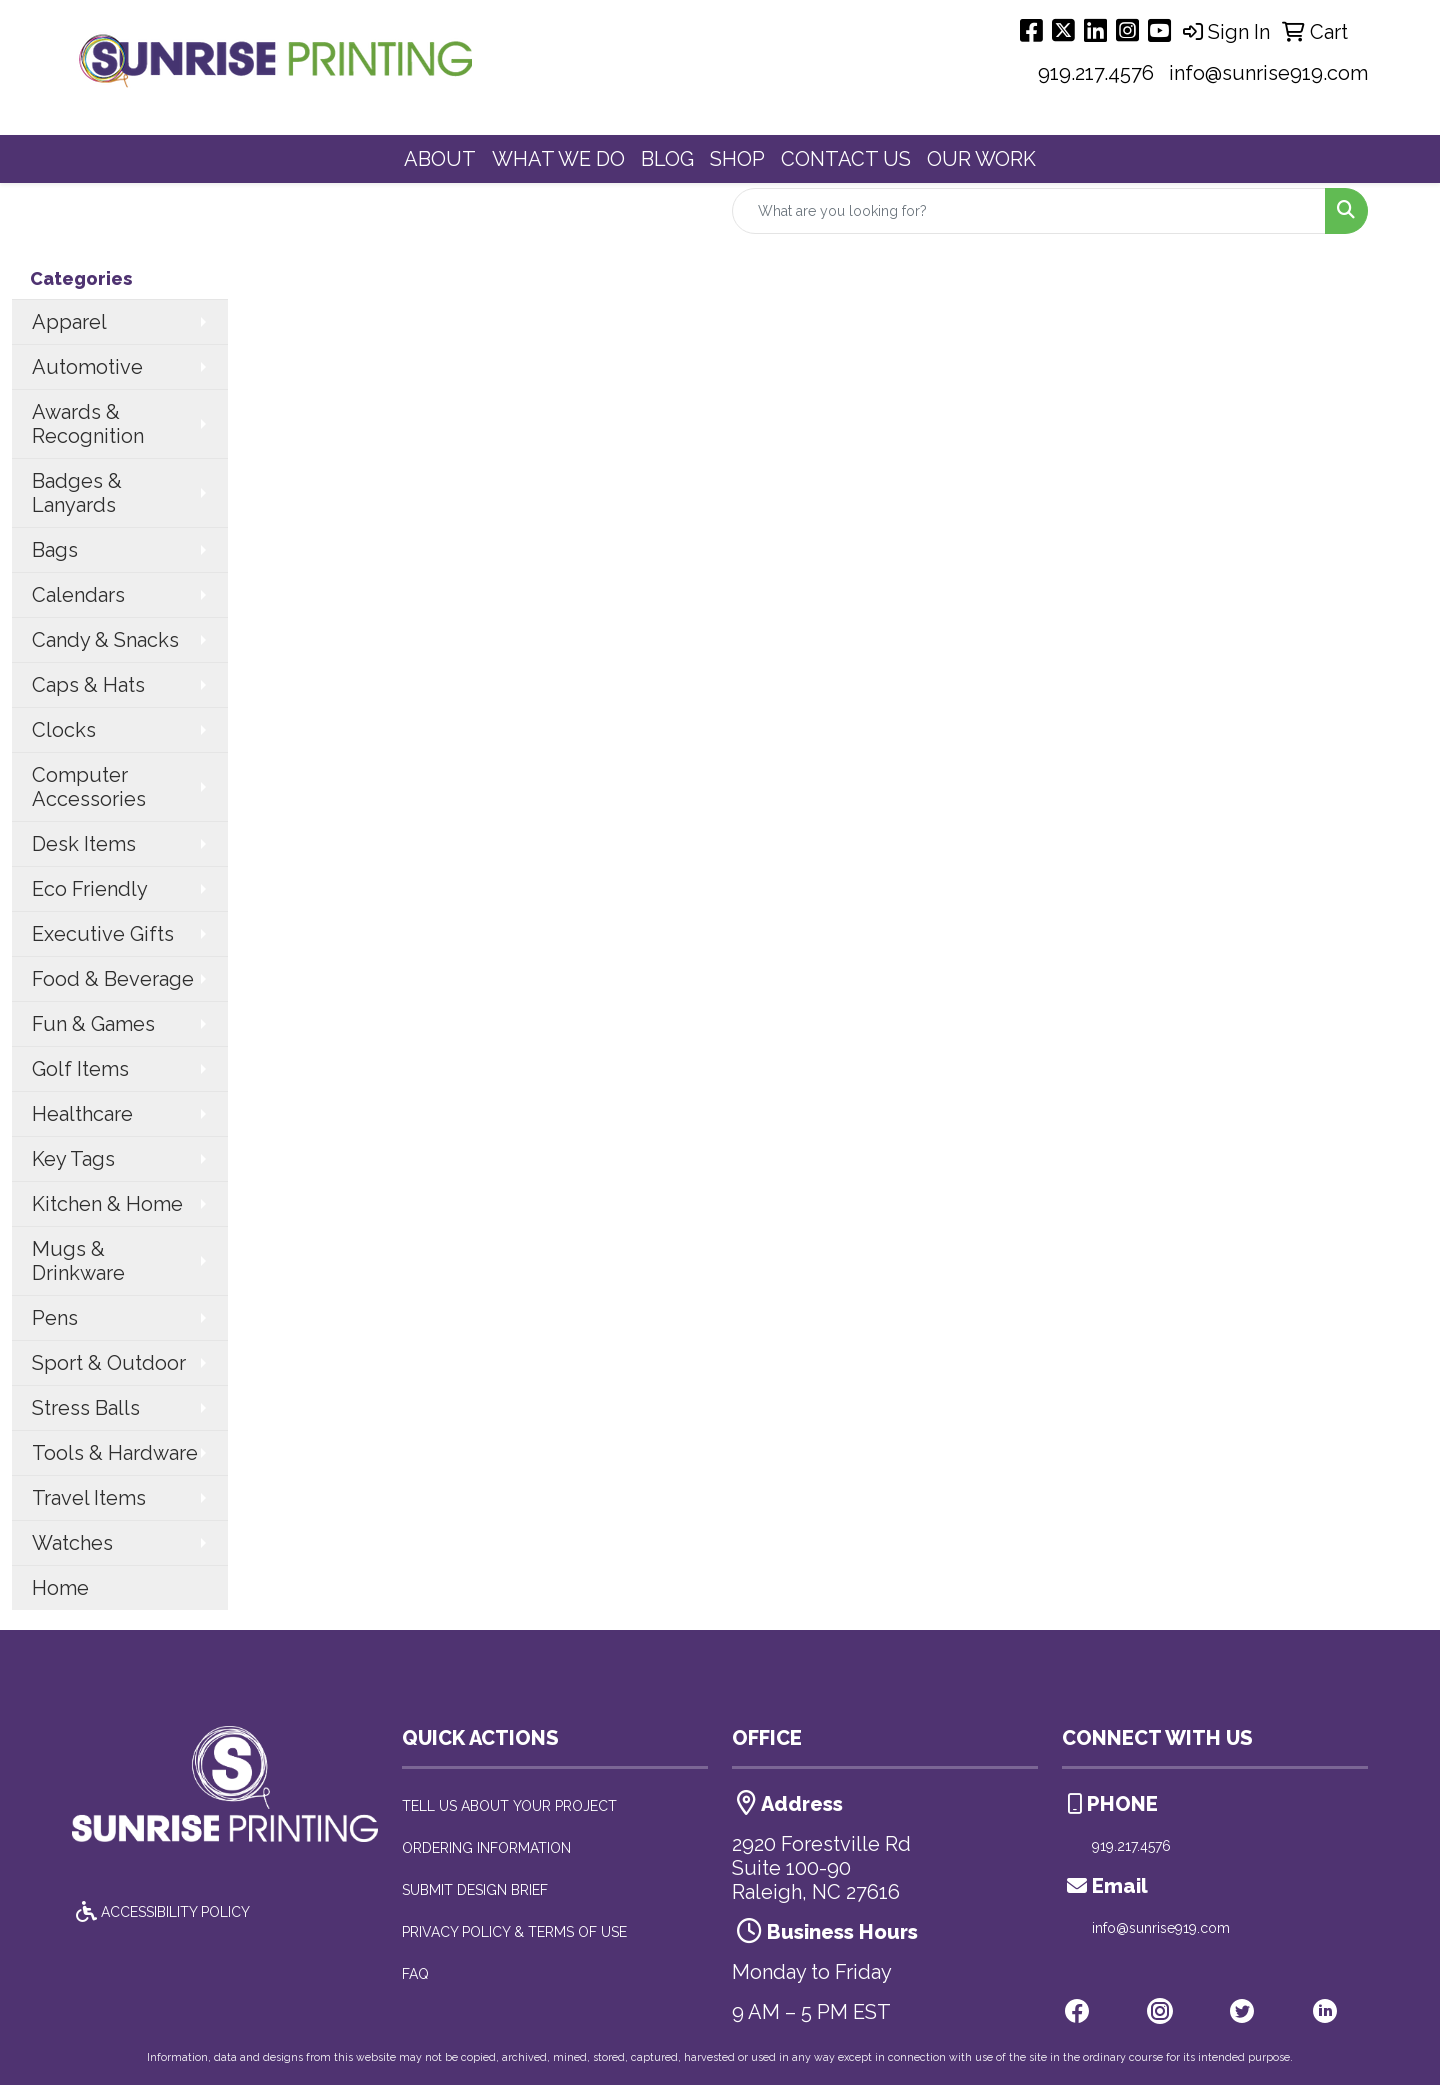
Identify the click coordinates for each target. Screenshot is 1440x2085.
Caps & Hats (88, 685)
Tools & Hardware (115, 1453)
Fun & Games (93, 1024)
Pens (55, 1318)
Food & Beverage (113, 979)
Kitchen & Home (107, 1204)
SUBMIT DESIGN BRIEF (475, 1890)
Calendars (78, 595)
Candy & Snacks (105, 640)
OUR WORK (981, 159)
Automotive (87, 367)
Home (60, 1588)
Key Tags (73, 1159)
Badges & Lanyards (77, 493)
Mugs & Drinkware (78, 1261)
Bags (55, 550)
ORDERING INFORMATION (486, 1848)
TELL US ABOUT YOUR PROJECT (509, 1806)
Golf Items (80, 1069)
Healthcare (82, 1114)
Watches (72, 1543)
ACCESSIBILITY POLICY (161, 1912)
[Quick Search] (1029, 211)
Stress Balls (86, 1408)
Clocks (64, 730)
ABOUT (440, 159)
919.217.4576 (1096, 73)
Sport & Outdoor (109, 1363)
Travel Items (89, 1498)
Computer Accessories (89, 787)
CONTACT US (846, 159)
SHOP (737, 159)
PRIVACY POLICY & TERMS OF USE (514, 1932)
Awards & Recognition (88, 424)
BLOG (667, 159)
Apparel (69, 322)
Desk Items (84, 844)
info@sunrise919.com (1268, 73)
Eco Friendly (90, 889)
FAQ (415, 1974)
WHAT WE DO (558, 159)
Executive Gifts (103, 934)
